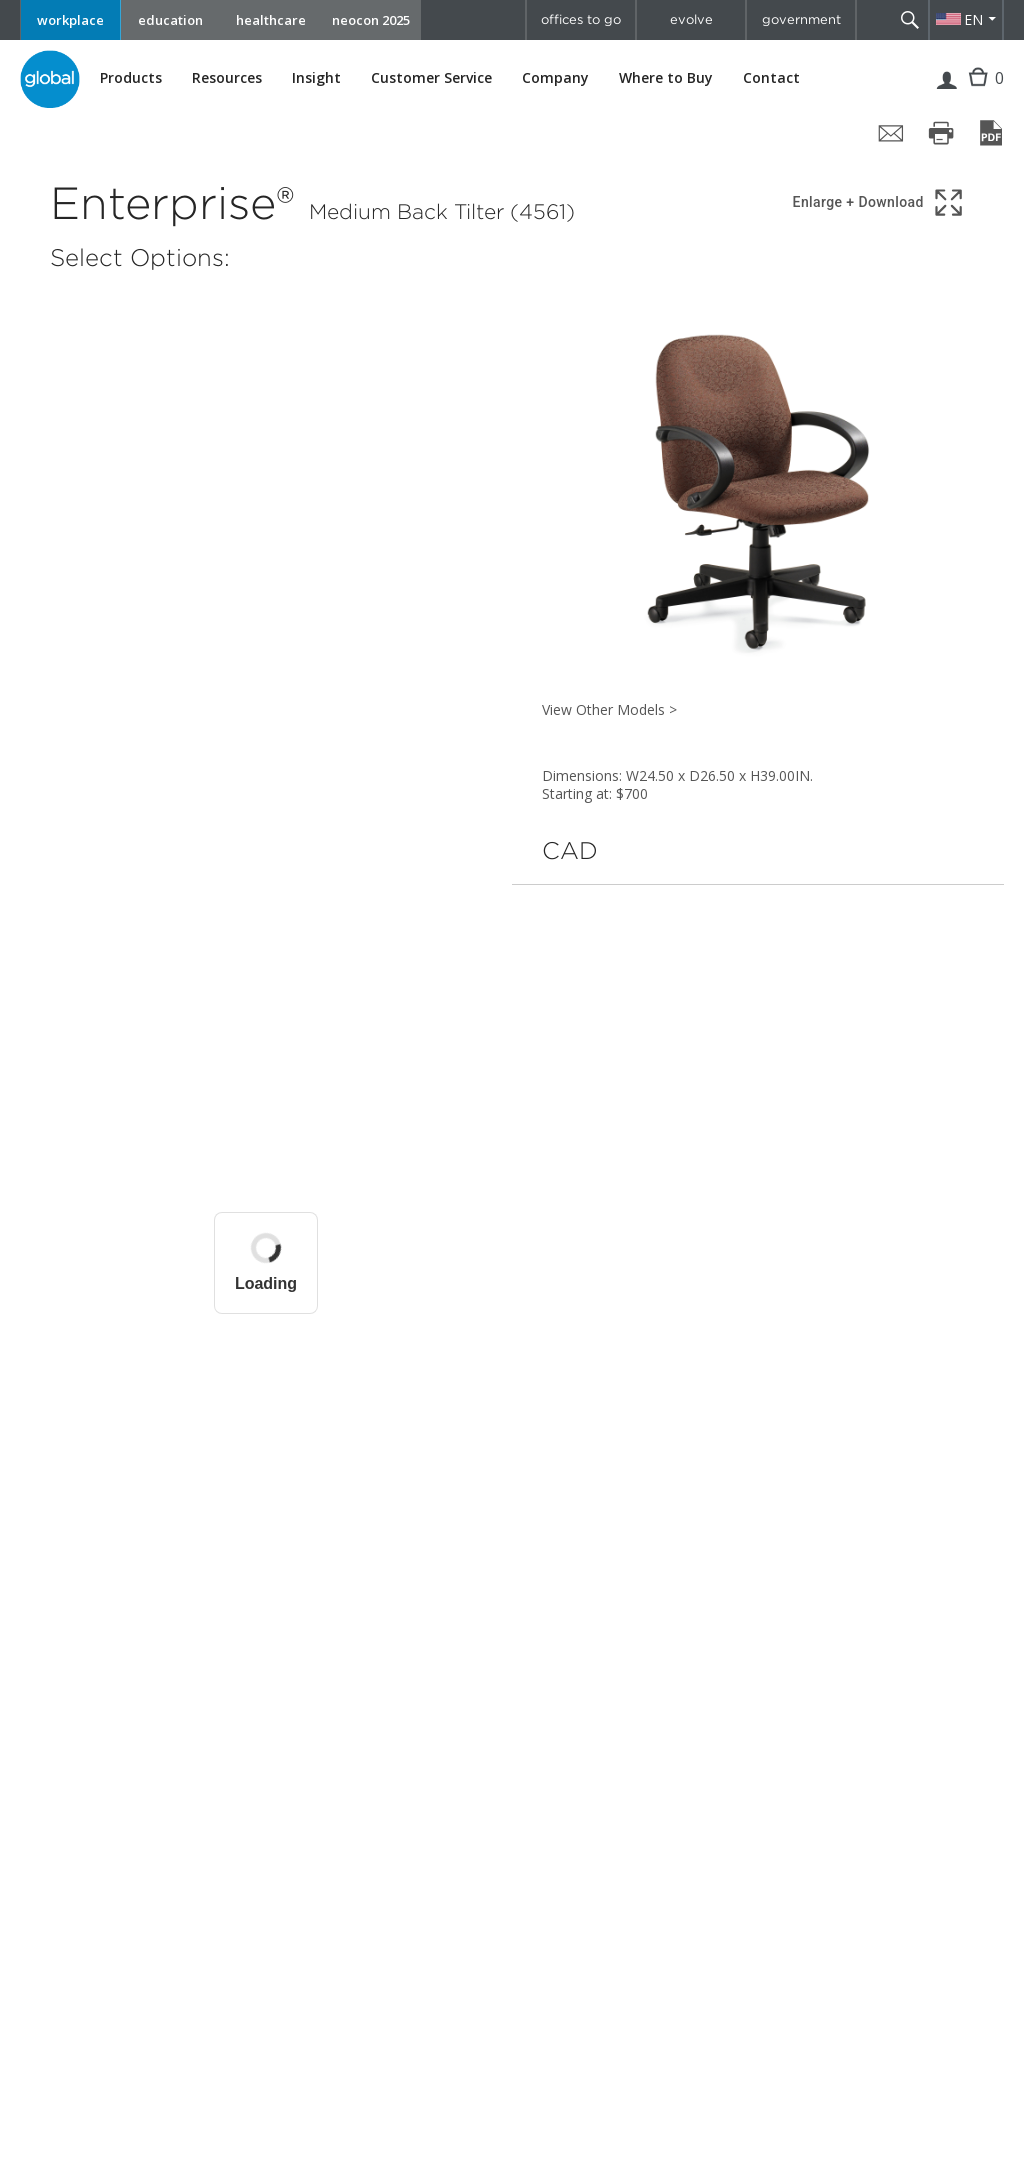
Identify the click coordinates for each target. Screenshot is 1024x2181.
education (170, 20)
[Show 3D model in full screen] (879, 202)
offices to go (581, 19)
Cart (980, 92)
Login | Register (946, 93)
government (801, 19)
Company (555, 78)
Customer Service (431, 78)
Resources (227, 78)
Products (131, 78)
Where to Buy (666, 78)
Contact (771, 77)
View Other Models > (609, 709)
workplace (70, 20)
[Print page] (941, 133)
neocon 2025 (371, 20)
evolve (691, 19)
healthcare (271, 20)
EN (973, 19)
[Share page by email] (891, 133)
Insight (316, 77)
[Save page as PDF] (991, 133)
